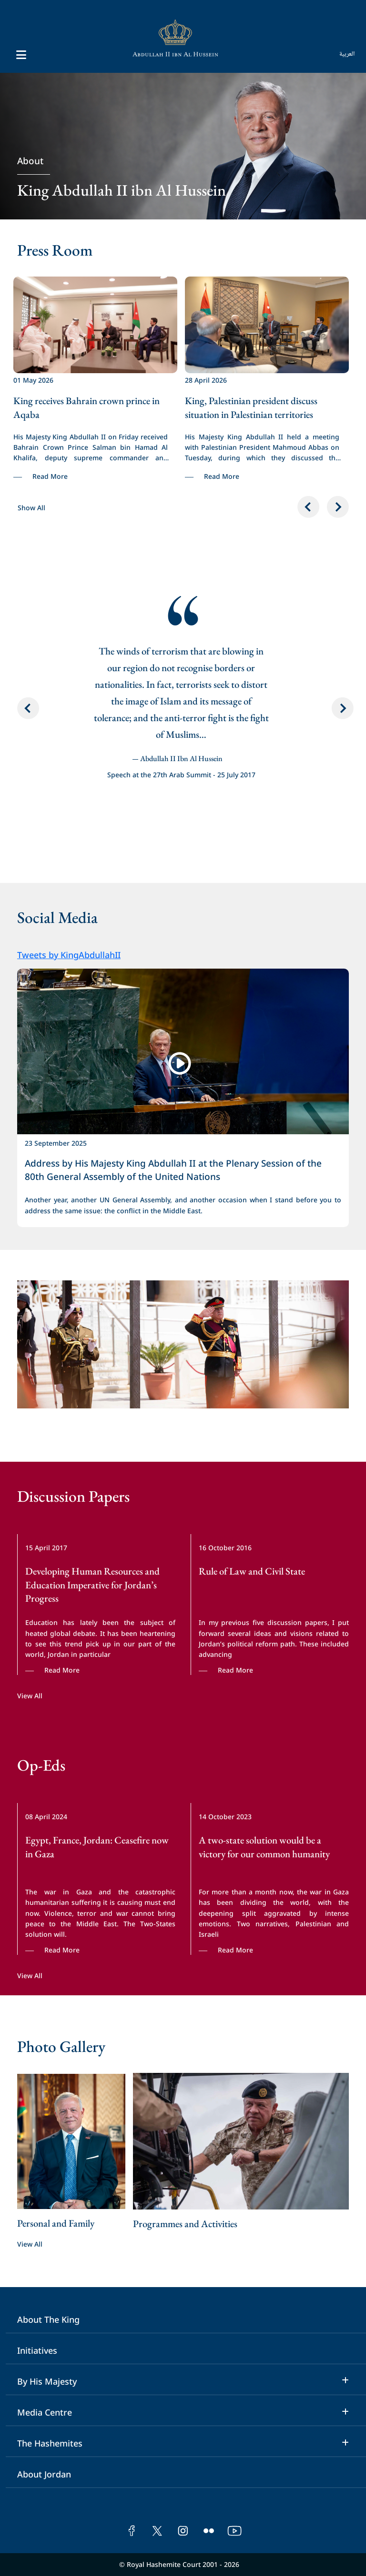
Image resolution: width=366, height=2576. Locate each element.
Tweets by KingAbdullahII (69, 954)
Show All (31, 507)
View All (29, 1695)
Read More (50, 476)
